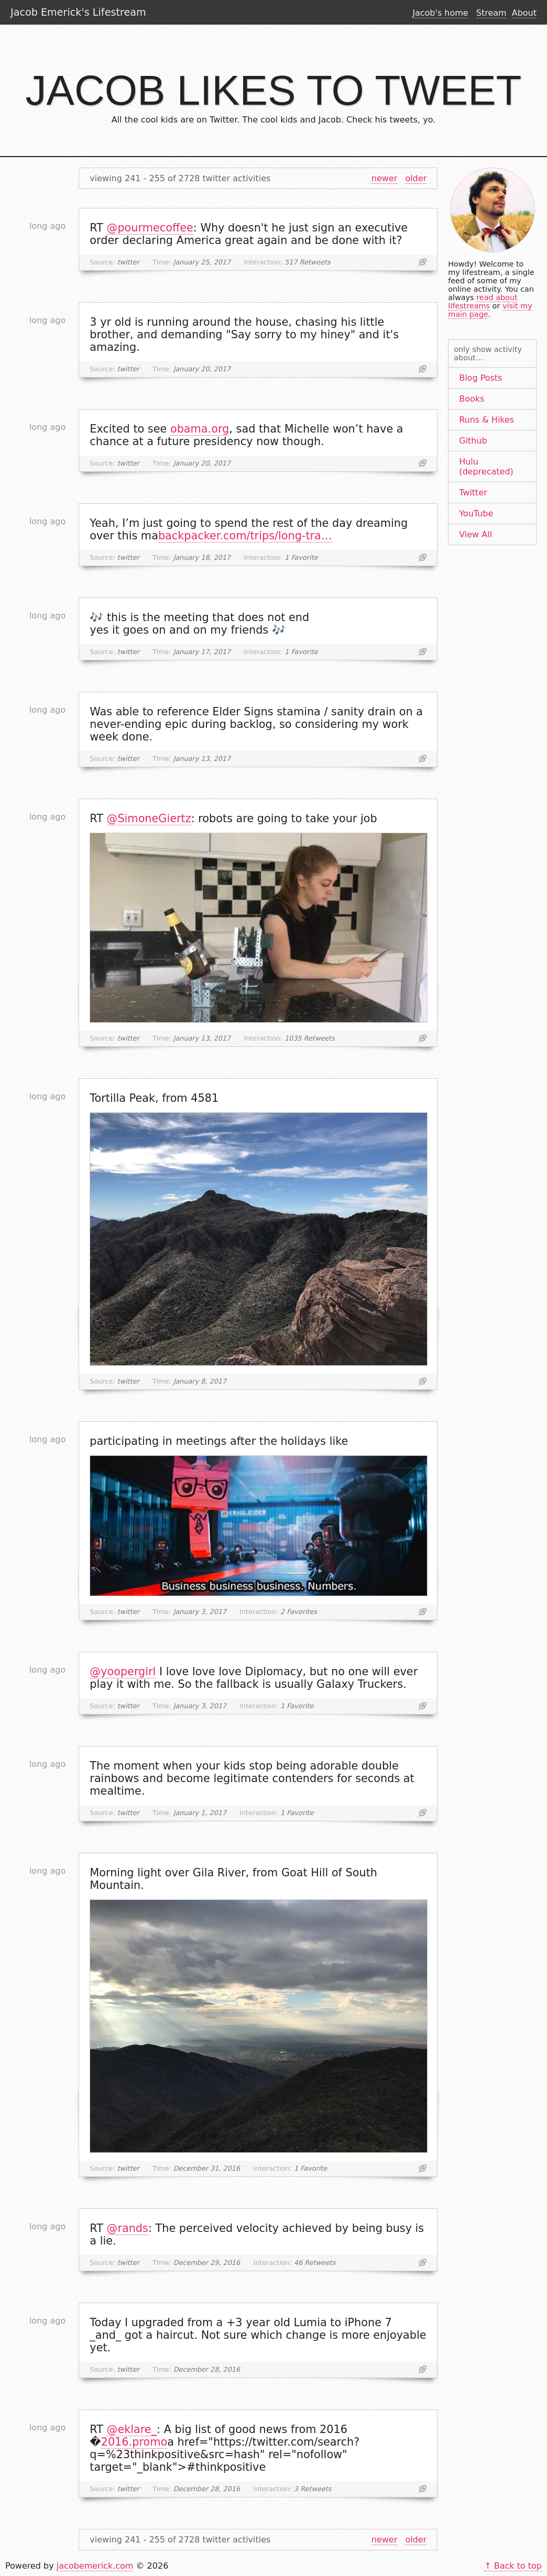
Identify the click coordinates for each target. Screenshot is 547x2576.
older (415, 178)
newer (384, 178)
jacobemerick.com (95, 2566)
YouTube (476, 513)
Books (471, 399)
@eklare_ (132, 2429)
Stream (491, 13)
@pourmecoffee (150, 228)
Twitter (473, 492)
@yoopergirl (123, 1671)
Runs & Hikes (486, 420)
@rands (127, 2228)
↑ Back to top (513, 2566)
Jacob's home (440, 13)
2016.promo (134, 2442)
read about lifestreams (483, 301)
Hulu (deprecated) (486, 467)
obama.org (199, 429)
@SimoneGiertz (149, 818)
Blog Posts (480, 378)
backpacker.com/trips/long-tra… (245, 535)
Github (473, 441)
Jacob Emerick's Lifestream (78, 12)
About (524, 13)
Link (422, 262)
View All (475, 534)
